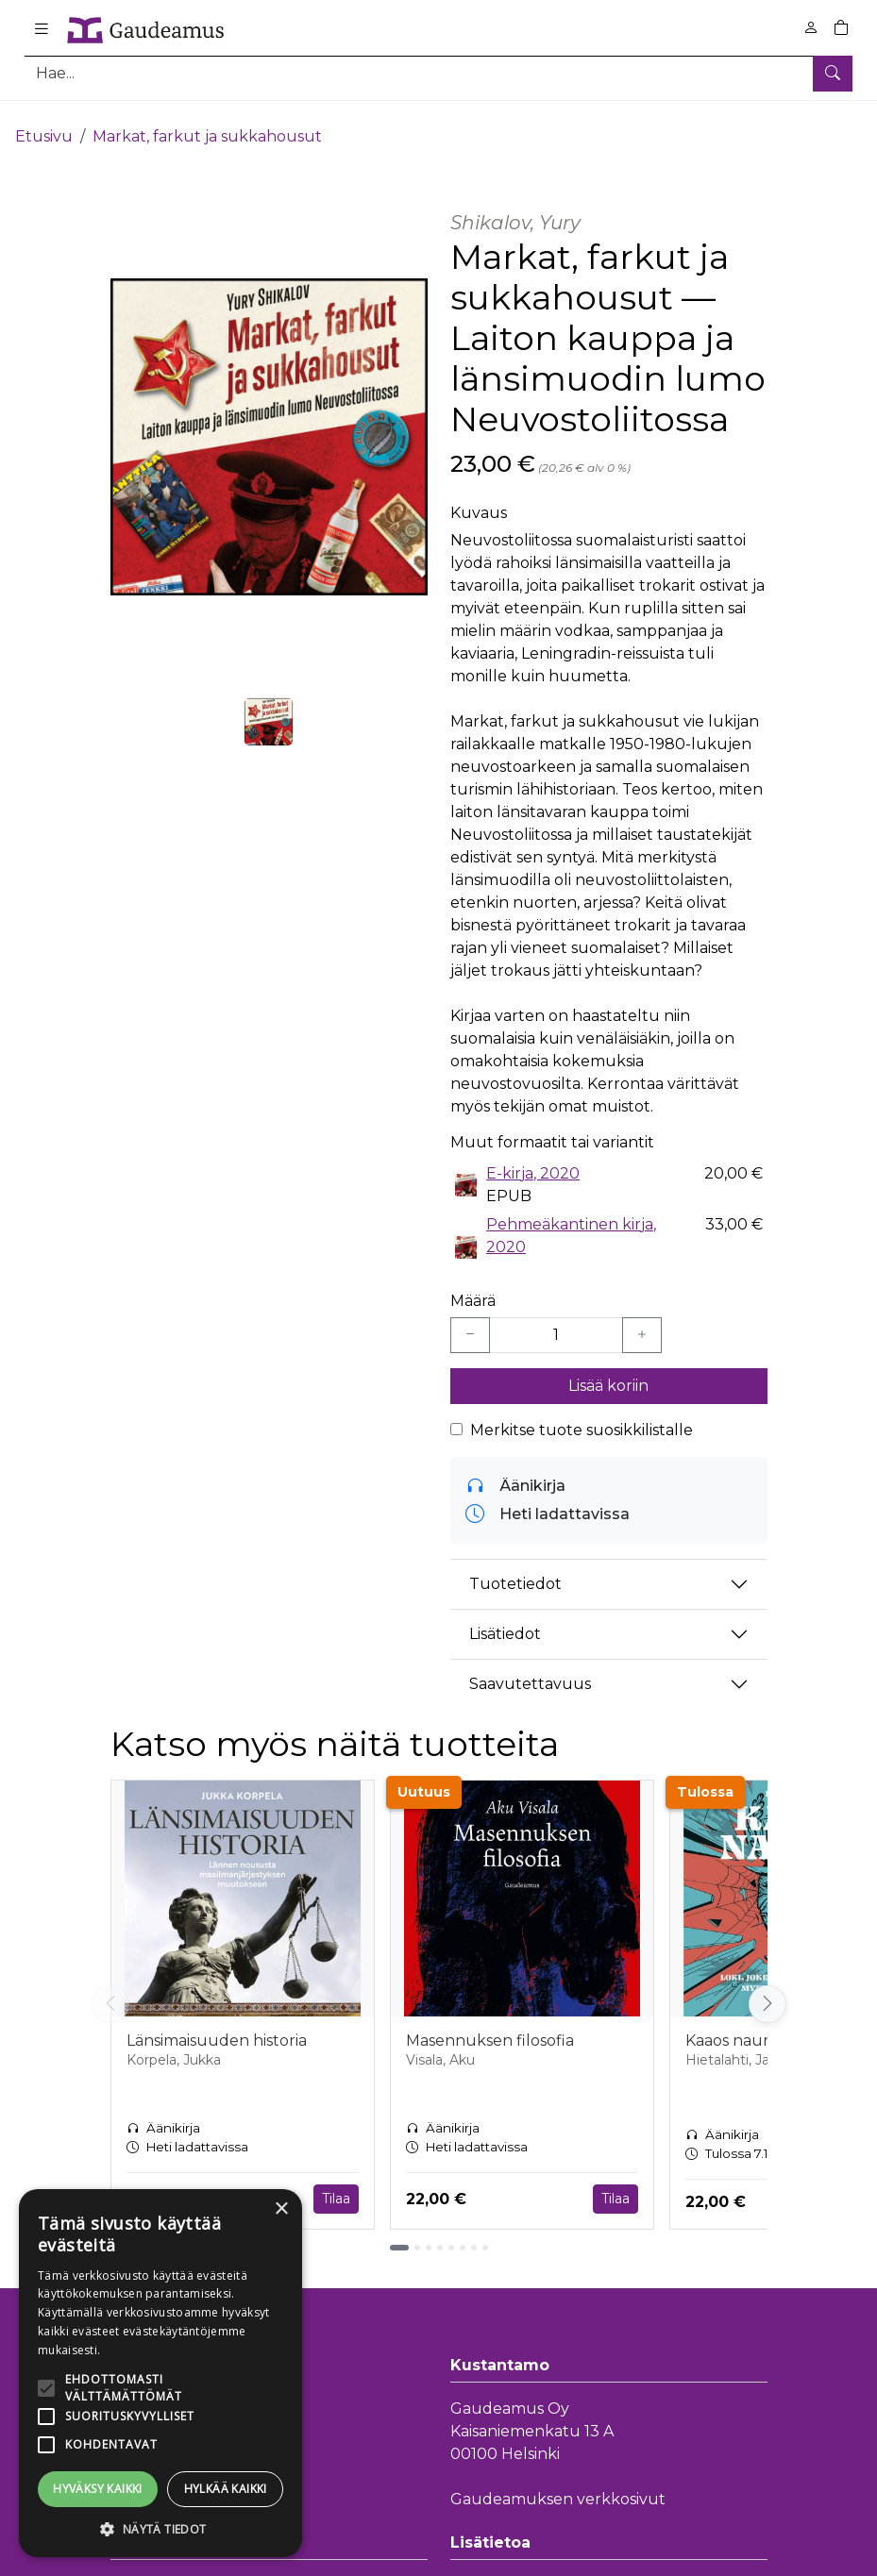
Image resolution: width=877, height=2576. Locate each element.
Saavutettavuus (530, 1669)
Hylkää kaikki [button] (225, 2489)
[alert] (160, 2373)
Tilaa (336, 2182)
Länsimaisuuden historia (216, 2024)
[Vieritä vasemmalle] (110, 1989)
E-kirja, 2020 (533, 1157)
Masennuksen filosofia (490, 2024)
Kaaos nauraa (735, 2024)
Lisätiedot (505, 1619)
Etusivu (44, 120)
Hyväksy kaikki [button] (98, 2489)
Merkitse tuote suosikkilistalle (581, 1414)
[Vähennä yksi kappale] (470, 1319)
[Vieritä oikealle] (767, 1989)
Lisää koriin (608, 1370)
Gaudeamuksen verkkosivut (558, 2484)
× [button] (281, 2209)
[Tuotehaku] (438, 73)
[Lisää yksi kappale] (642, 1319)
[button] (160, 2528)
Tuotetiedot (515, 1569)
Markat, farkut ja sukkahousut (207, 120)
